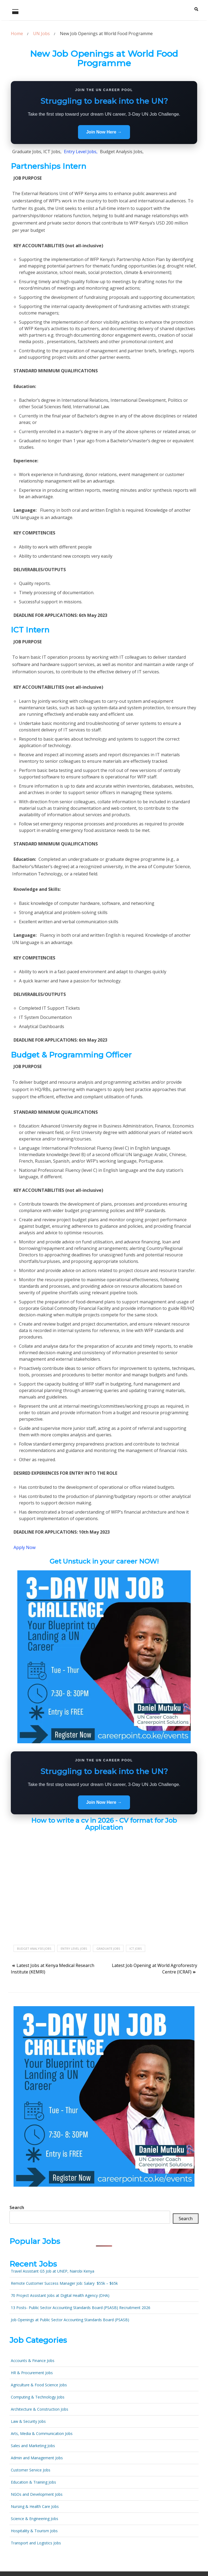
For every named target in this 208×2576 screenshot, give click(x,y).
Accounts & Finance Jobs (32, 2360)
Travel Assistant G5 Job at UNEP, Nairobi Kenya (52, 2271)
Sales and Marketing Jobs (33, 2445)
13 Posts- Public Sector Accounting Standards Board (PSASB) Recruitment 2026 (80, 2307)
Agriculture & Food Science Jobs (39, 2384)
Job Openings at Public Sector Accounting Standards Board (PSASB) (70, 2319)
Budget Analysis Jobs (34, 1948)
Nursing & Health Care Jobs (35, 2506)
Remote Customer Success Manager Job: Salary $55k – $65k (64, 2283)
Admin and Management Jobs (37, 2457)
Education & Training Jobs (33, 2482)
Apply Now (24, 1547)
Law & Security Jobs (28, 2421)
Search (16, 2207)
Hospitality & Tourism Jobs (34, 2530)
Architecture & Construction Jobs (39, 2409)
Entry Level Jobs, (81, 152)
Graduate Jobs (108, 1948)
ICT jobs (135, 1948)
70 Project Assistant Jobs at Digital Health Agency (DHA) (60, 2295)
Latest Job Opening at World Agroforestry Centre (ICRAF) (154, 1968)
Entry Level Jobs (74, 1948)
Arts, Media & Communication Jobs (42, 2433)
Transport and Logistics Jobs (36, 2542)
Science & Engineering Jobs (34, 2518)
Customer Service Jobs (30, 2470)
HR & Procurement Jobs (32, 2372)
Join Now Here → (104, 132)
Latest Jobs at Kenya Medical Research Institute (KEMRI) (52, 1968)
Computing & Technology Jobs (37, 2397)
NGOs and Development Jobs (37, 2494)
